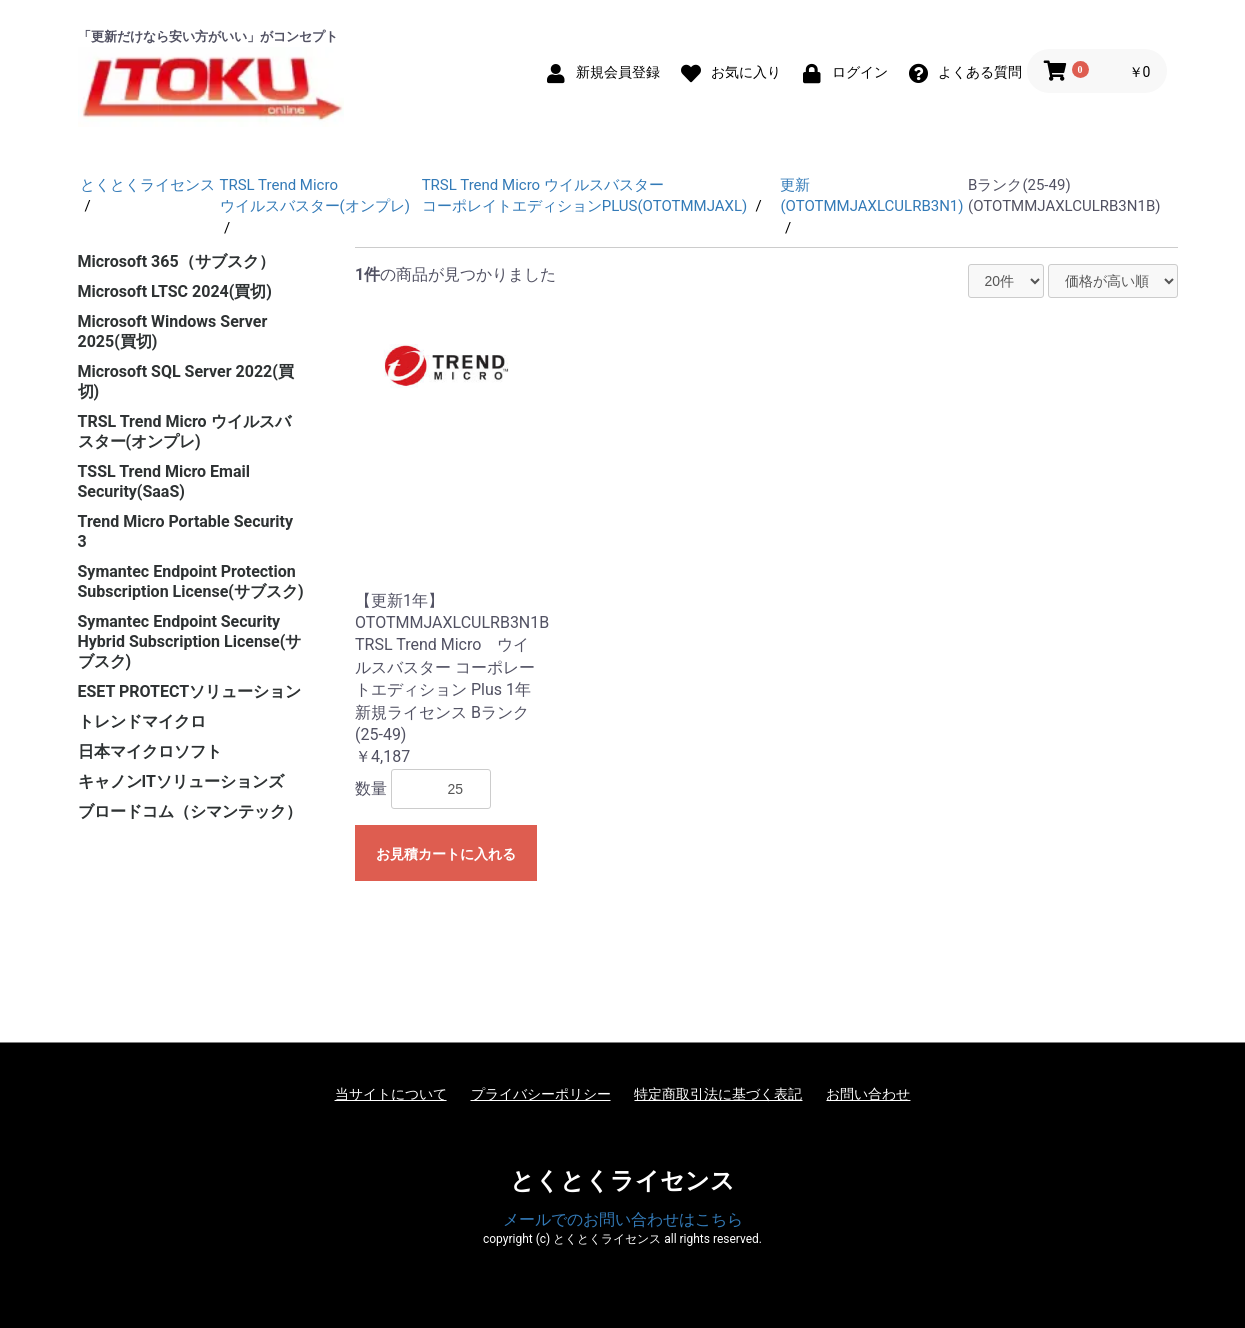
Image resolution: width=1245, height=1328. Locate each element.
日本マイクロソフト (150, 751)
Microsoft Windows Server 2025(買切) (173, 331)
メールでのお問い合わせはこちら (623, 1219)
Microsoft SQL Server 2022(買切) (186, 381)
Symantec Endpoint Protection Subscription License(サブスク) (191, 581)
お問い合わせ (868, 1094)
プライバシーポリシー (541, 1094)
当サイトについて (391, 1094)
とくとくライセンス (622, 1181)
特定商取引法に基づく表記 (718, 1094)
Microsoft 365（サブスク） (176, 261)
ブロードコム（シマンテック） (190, 811)
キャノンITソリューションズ (181, 781)
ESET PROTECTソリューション (190, 691)
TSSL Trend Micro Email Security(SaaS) (164, 481)
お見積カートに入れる (446, 854)
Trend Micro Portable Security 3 (186, 531)
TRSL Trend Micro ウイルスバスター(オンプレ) (184, 431)
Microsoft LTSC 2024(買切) (175, 291)
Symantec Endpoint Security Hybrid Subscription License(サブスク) (190, 641)
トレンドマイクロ (142, 721)
